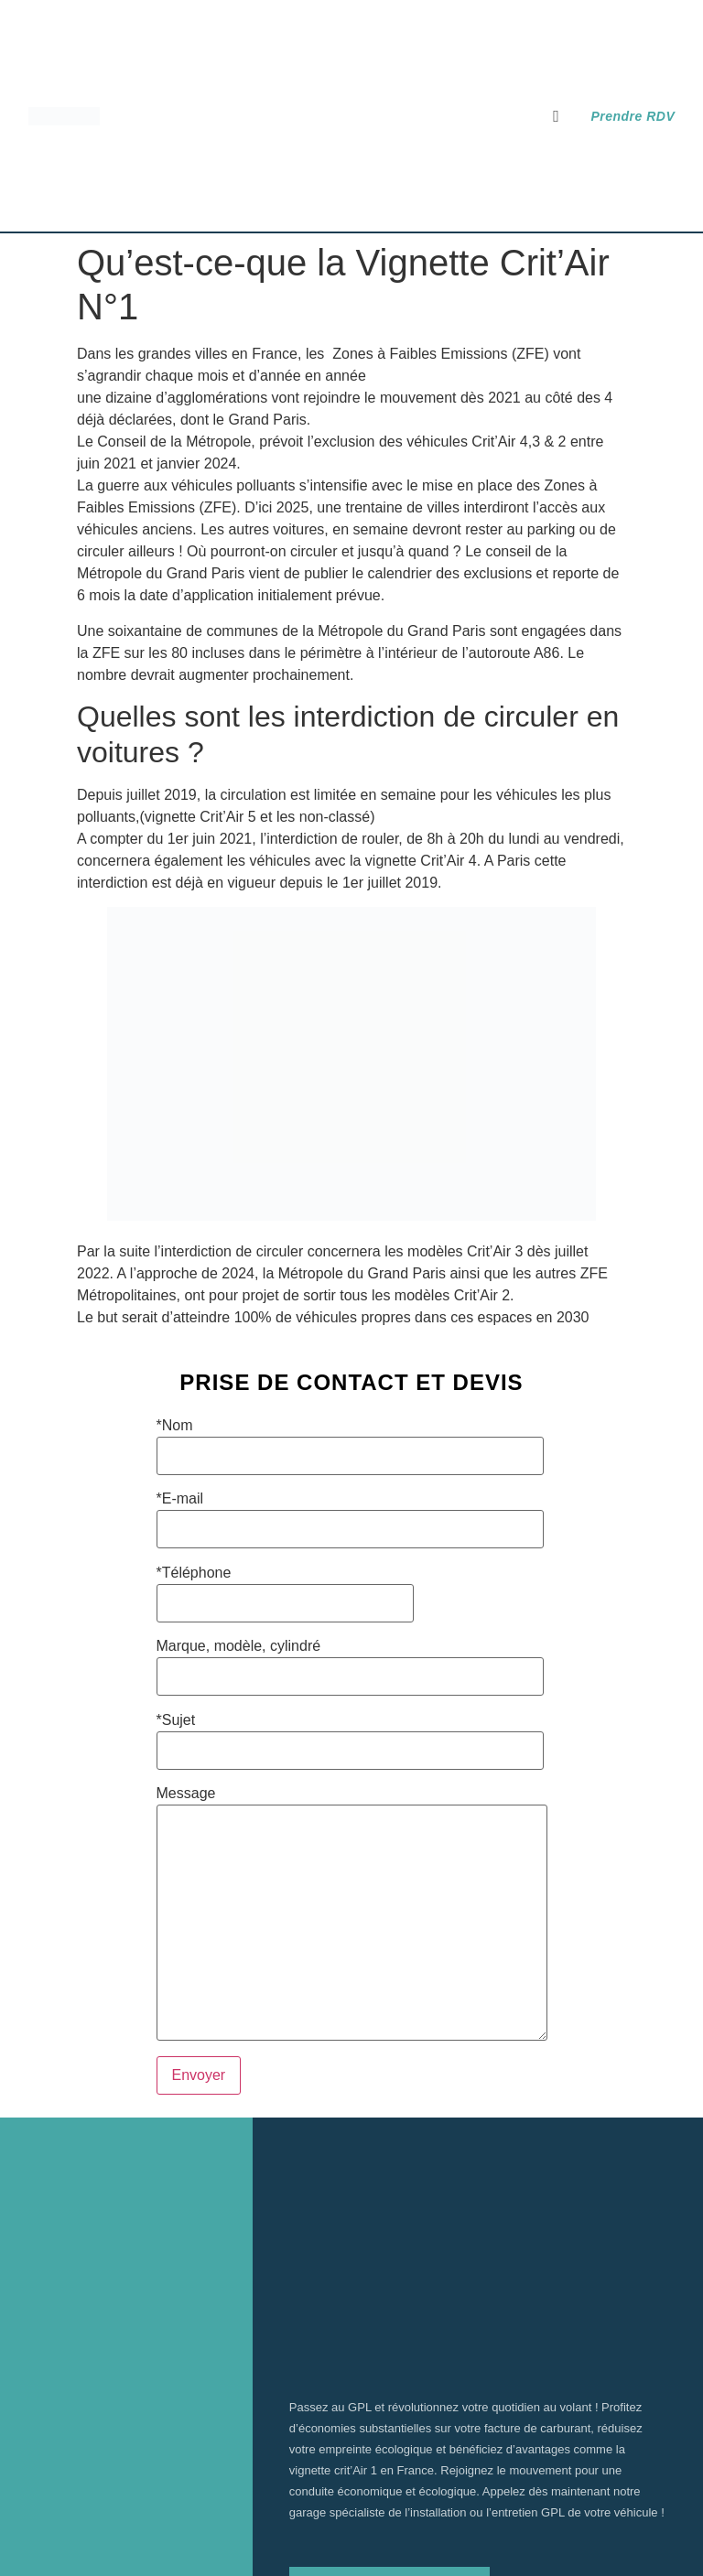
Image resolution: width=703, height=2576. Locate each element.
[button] (556, 115)
